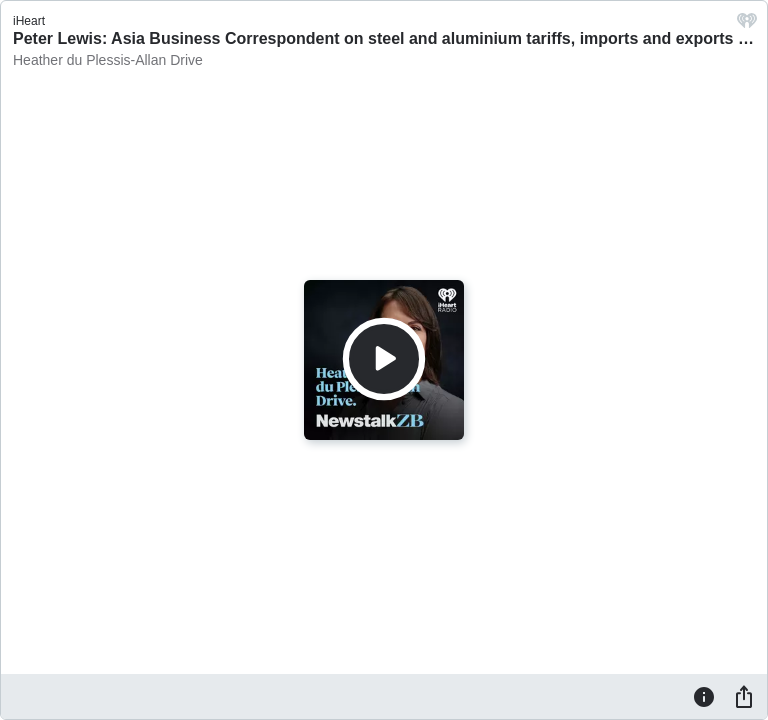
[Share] (744, 696)
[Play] (384, 359)
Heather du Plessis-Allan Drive (108, 60)
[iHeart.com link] (747, 25)
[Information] (704, 696)
